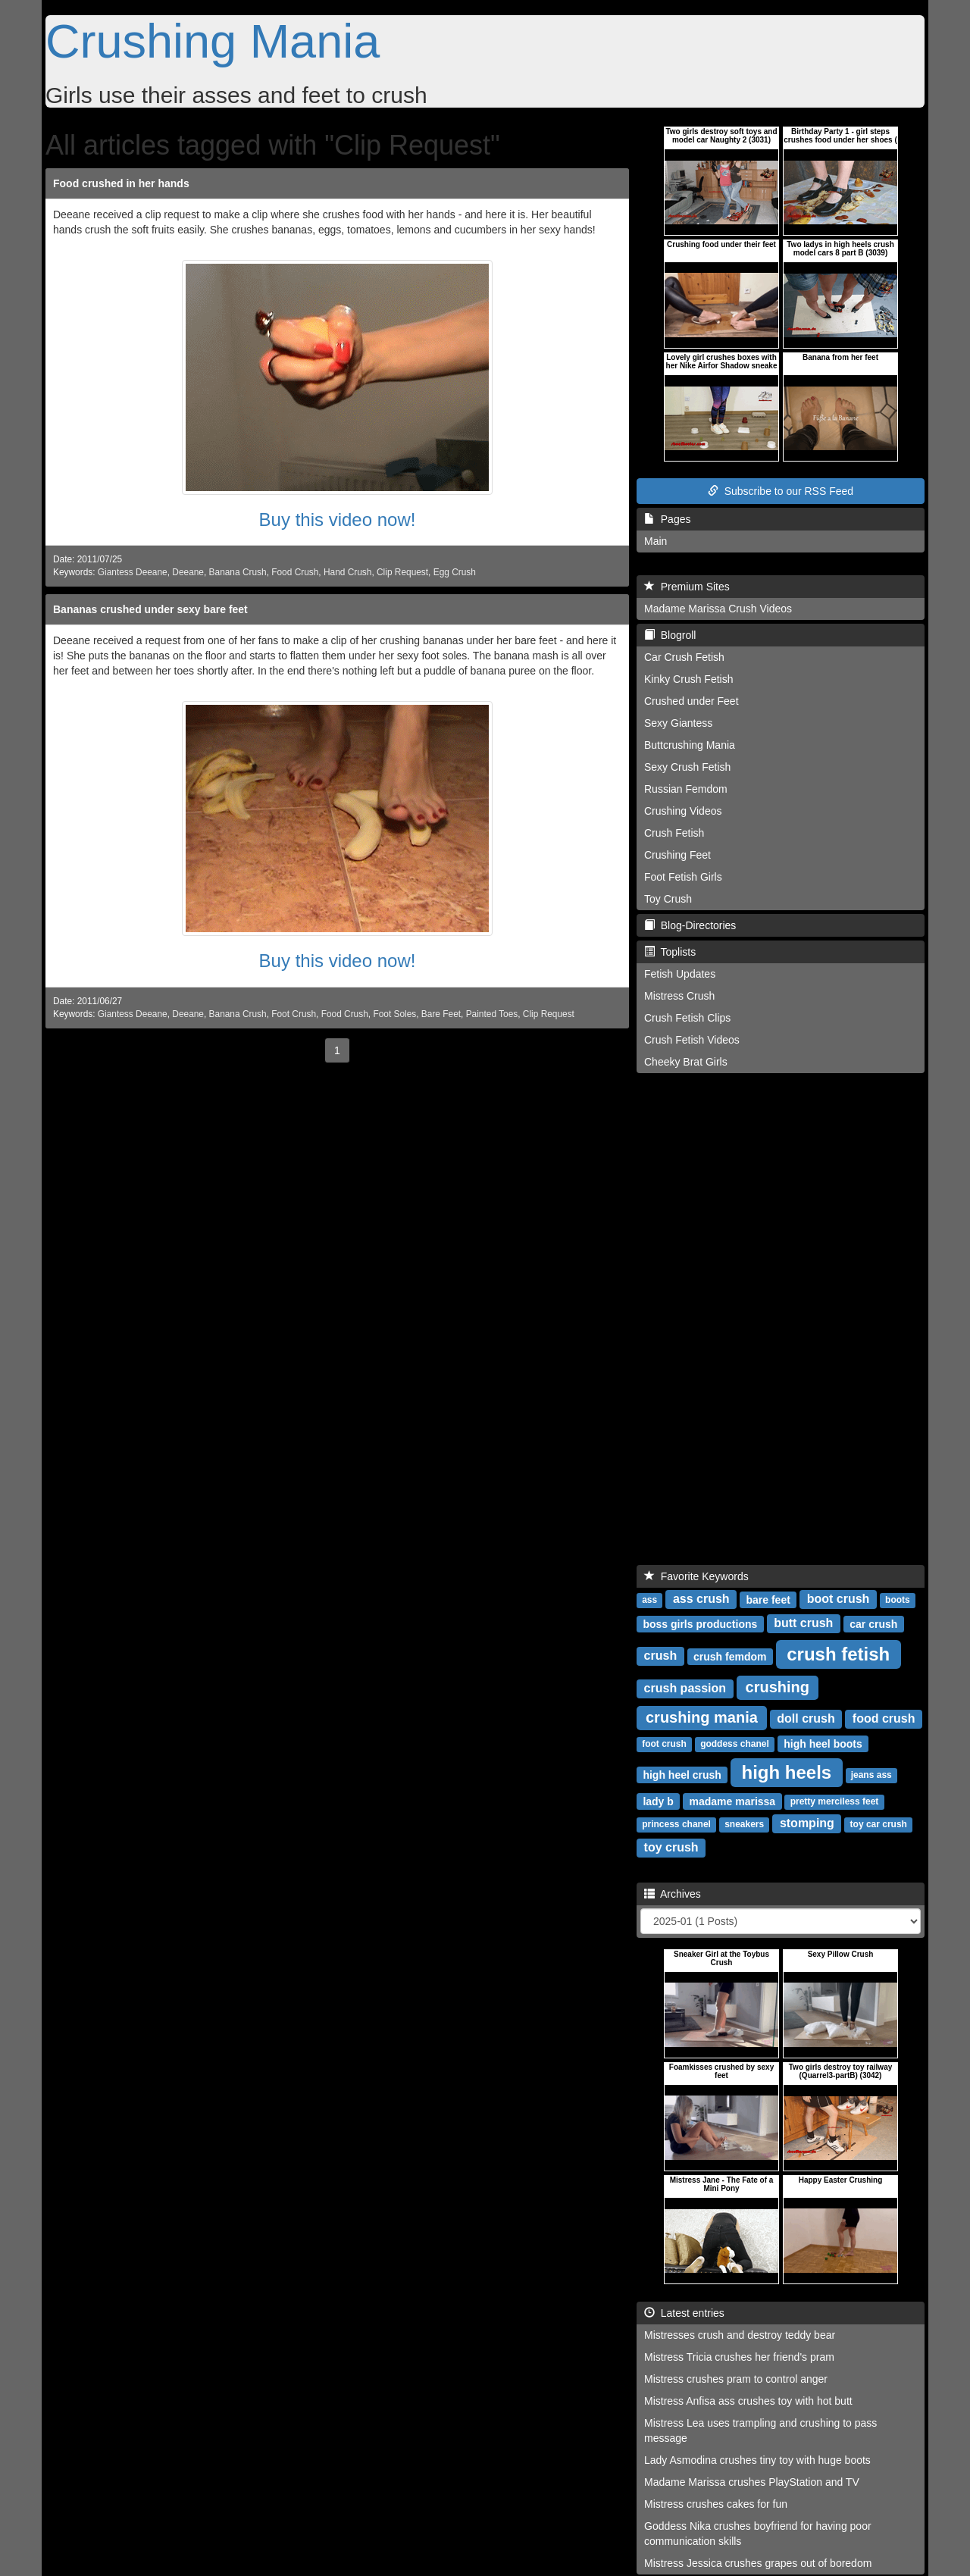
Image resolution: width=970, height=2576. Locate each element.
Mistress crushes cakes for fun (715, 2504)
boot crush (838, 1598)
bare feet (768, 1599)
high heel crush (682, 1774)
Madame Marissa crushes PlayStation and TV (751, 2482)
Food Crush (294, 572)
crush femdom (729, 1656)
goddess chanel (734, 1744)
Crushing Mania (212, 40)
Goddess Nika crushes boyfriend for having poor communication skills (757, 2533)
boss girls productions (700, 1623)
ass (649, 1600)
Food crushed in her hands (121, 183)
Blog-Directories (690, 925)
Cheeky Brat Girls (686, 1062)
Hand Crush (347, 572)
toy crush (671, 1847)
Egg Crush (454, 572)
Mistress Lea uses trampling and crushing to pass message (760, 2430)
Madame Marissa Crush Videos (718, 609)
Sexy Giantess (678, 723)
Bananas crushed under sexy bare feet (150, 609)
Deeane (188, 572)
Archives (672, 1894)
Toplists (670, 952)
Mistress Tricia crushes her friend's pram (739, 2357)
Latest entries (684, 2313)
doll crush (805, 1718)
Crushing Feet (677, 855)
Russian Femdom (686, 789)
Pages (667, 519)
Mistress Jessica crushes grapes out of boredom (757, 2563)
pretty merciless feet (834, 1801)
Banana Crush (238, 572)
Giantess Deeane (132, 572)
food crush (884, 1718)
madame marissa (733, 1801)
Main (655, 541)
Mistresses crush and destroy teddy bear (739, 2335)
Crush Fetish (674, 833)
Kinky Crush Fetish (688, 679)
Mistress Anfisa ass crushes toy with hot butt (748, 2401)
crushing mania (702, 1717)
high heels (787, 1771)
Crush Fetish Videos (692, 1040)
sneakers (744, 1824)
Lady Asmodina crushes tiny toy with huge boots (757, 2460)
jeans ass (871, 1775)
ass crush (701, 1598)
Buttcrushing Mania (689, 745)
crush (660, 1655)
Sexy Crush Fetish (687, 767)
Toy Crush (668, 899)
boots (897, 1600)
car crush (873, 1623)
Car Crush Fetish (684, 657)
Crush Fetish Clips (687, 1018)
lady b (658, 1801)
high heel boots (823, 1743)
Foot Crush (293, 1014)
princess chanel (676, 1824)
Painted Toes (492, 1014)
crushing (777, 1687)
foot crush (664, 1744)
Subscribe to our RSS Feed (780, 491)
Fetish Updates (679, 974)
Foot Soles (394, 1014)
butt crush (803, 1623)
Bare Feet (441, 1014)
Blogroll (670, 635)
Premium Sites (687, 587)
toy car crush (878, 1824)
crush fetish (838, 1653)
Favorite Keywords (696, 1576)
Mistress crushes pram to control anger (736, 2379)
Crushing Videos (682, 811)
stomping (807, 1823)
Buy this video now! (337, 519)
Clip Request (402, 572)
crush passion (685, 1688)
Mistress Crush (679, 996)
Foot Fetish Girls (683, 877)
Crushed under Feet (691, 701)
